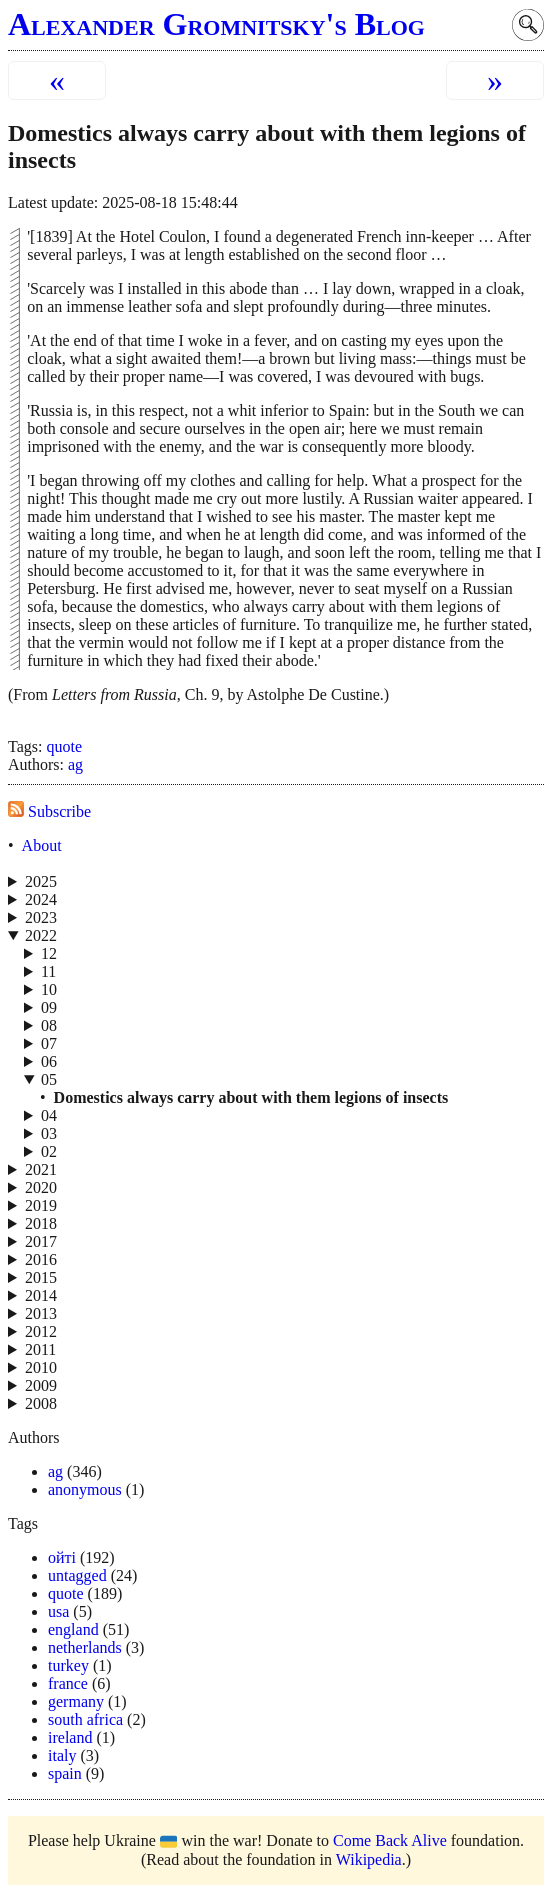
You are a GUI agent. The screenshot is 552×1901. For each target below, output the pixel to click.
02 (49, 1151)
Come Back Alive (390, 1840)
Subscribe (49, 811)
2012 (41, 1331)
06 (49, 1061)
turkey (68, 1665)
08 (49, 1025)
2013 (41, 1313)
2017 (41, 1241)
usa (58, 1611)
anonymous (85, 1489)
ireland (70, 1737)
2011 (40, 1349)
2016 (41, 1259)
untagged (77, 1575)
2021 (41, 1169)
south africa (85, 1719)
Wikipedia (369, 1859)
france (68, 1683)
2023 (41, 917)
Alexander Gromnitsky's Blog (216, 24)
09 (49, 1007)
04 (49, 1115)
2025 (41, 881)
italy (62, 1755)
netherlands (85, 1647)
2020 (41, 1187)
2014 (41, 1295)
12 (49, 953)
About (42, 845)
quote (64, 746)
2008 (41, 1403)
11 (48, 971)
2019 (41, 1205)
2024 (41, 899)
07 (49, 1043)
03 (49, 1133)
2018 (41, 1223)
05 (49, 1079)
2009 (41, 1385)
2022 (41, 935)
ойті (62, 1557)
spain (65, 1773)
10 (49, 989)
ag (75, 764)
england (73, 1629)
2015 (41, 1277)
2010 (41, 1367)
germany (76, 1701)
